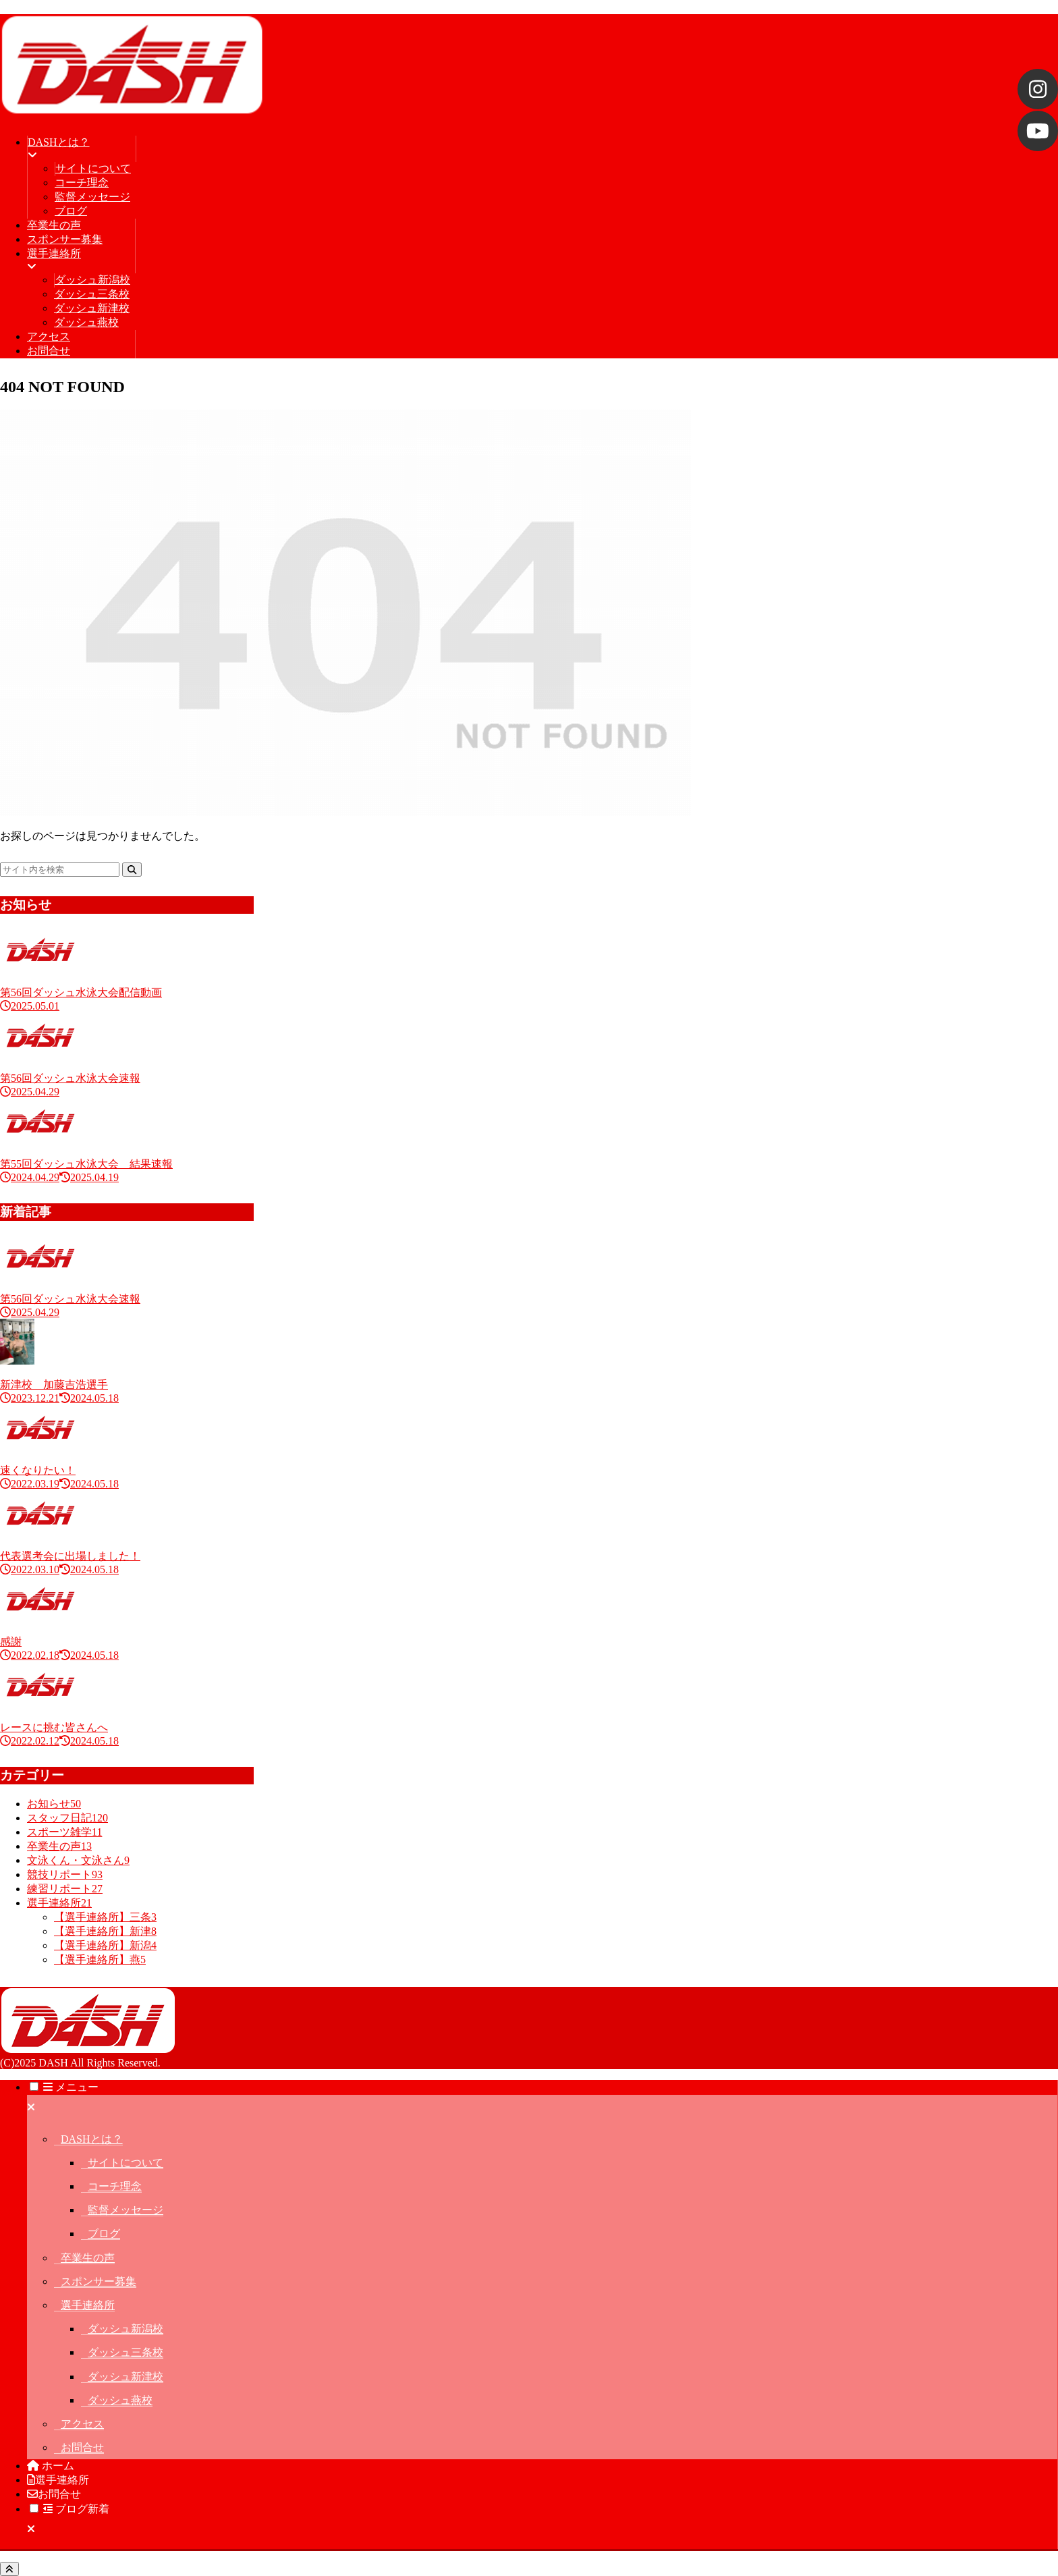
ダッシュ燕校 (120, 2400)
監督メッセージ (125, 2210)
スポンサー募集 (98, 2281)
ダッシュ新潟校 (125, 2328)
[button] (132, 869)
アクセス (82, 2424)
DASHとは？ (92, 2139)
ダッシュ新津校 (125, 2376)
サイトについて (125, 2162)
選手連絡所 (88, 2305)
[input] (59, 869)
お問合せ (82, 2447)
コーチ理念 (115, 2186)
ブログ (104, 2233)
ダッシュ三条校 (125, 2352)
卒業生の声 (88, 2258)
